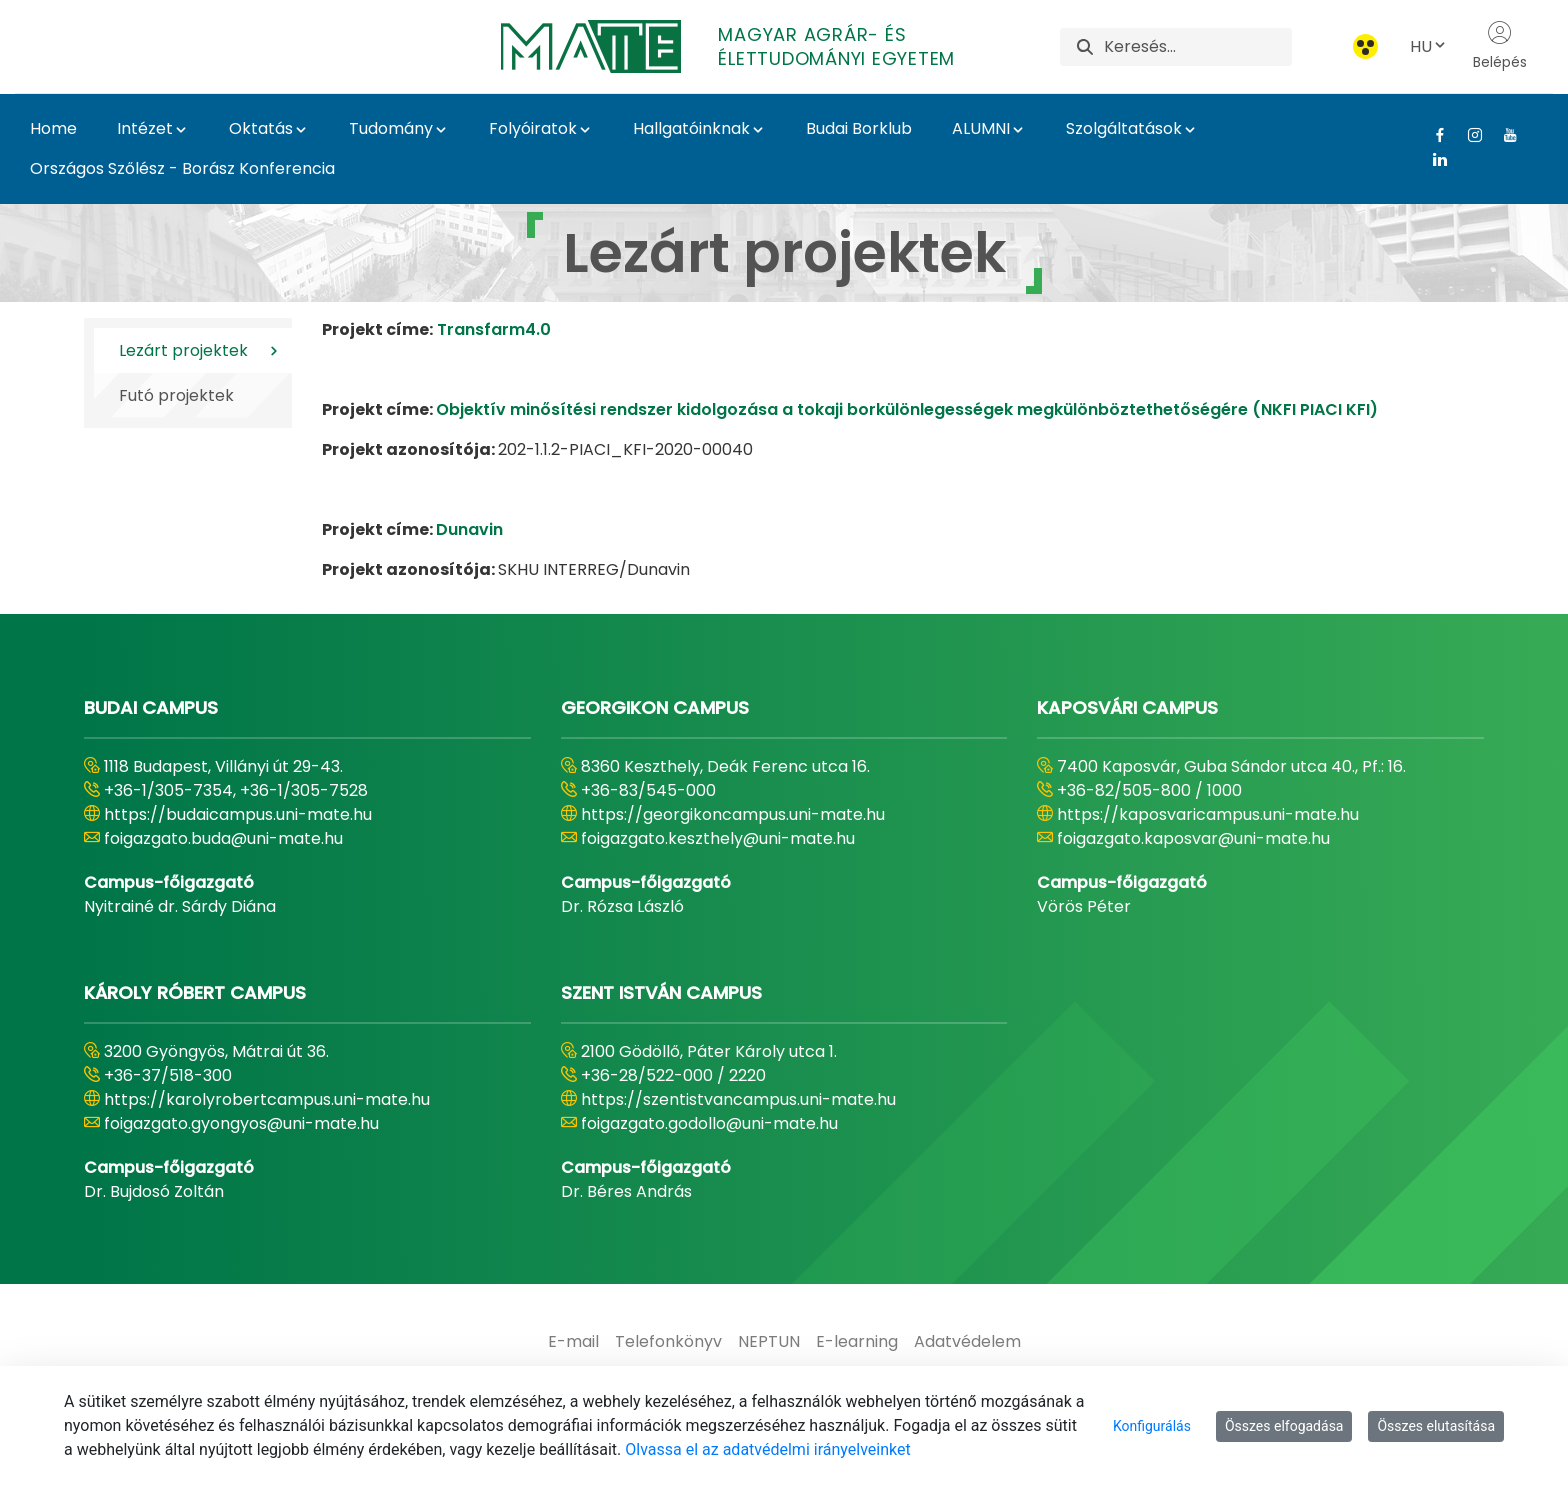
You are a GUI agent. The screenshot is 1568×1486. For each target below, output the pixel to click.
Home (53, 128)
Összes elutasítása (1436, 1426)
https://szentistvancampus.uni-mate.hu (738, 1099)
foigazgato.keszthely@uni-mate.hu (718, 838)
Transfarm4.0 (494, 329)
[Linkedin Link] (1432, 159)
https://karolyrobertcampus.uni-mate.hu (267, 1099)
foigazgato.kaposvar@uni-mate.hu (1193, 838)
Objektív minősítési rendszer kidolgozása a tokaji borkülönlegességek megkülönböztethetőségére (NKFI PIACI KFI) (907, 409)
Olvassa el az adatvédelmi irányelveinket (767, 1449)
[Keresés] (1197, 47)
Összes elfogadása (1284, 1426)
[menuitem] (573, 1342)
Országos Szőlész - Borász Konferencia (182, 168)
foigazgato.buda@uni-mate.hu (223, 838)
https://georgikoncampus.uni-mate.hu (733, 814)
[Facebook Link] (1432, 135)
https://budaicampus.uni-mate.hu (238, 814)
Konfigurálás (1152, 1426)
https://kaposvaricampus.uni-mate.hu (1208, 814)
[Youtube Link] (1502, 135)
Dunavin (469, 529)
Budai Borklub (859, 128)
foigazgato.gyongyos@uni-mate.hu (241, 1123)
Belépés (1500, 46)
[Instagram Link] (1467, 135)
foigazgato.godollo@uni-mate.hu (709, 1123)
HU (1429, 46)
